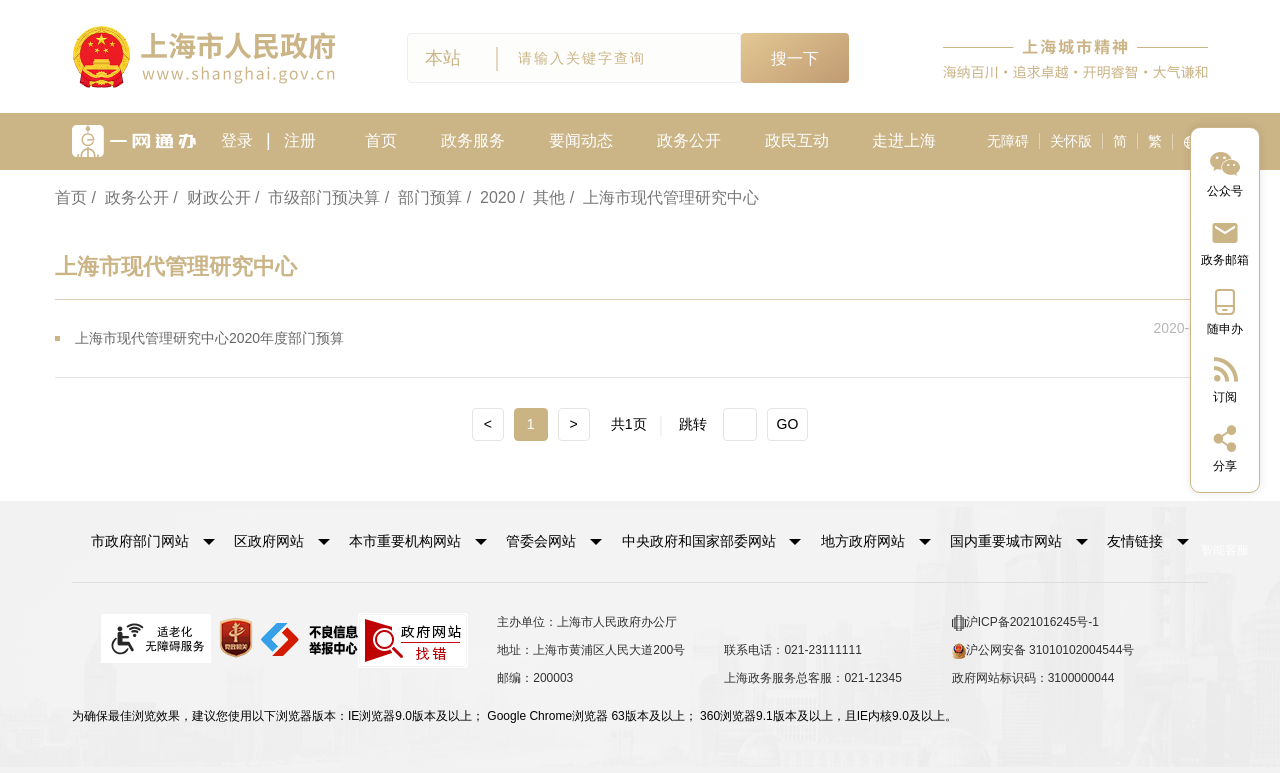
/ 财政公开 (211, 197)
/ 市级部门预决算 (317, 197)
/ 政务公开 (129, 197)
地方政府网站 (863, 541)
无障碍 (1008, 141)
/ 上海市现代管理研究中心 (664, 197)
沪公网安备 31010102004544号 (1043, 651)
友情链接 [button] (1148, 541)
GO (788, 424)
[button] (153, 541)
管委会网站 (541, 541)
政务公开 (689, 140)
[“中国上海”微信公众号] (1225, 172)
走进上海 (904, 140)
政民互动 (797, 140)
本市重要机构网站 (405, 541)
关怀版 (1071, 141)
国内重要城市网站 (1006, 541)
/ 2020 (491, 197)
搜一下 (795, 58)
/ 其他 (542, 197)
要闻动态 (581, 140)
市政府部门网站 (140, 541)
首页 (381, 140)
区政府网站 (269, 541)
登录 (237, 140)
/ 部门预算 (423, 197)
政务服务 (473, 140)
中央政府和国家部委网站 (699, 541)
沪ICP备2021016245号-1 (1025, 623)
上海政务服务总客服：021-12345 (812, 678)
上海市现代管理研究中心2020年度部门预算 (209, 338)
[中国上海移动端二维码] (1225, 310)
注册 (300, 140)
